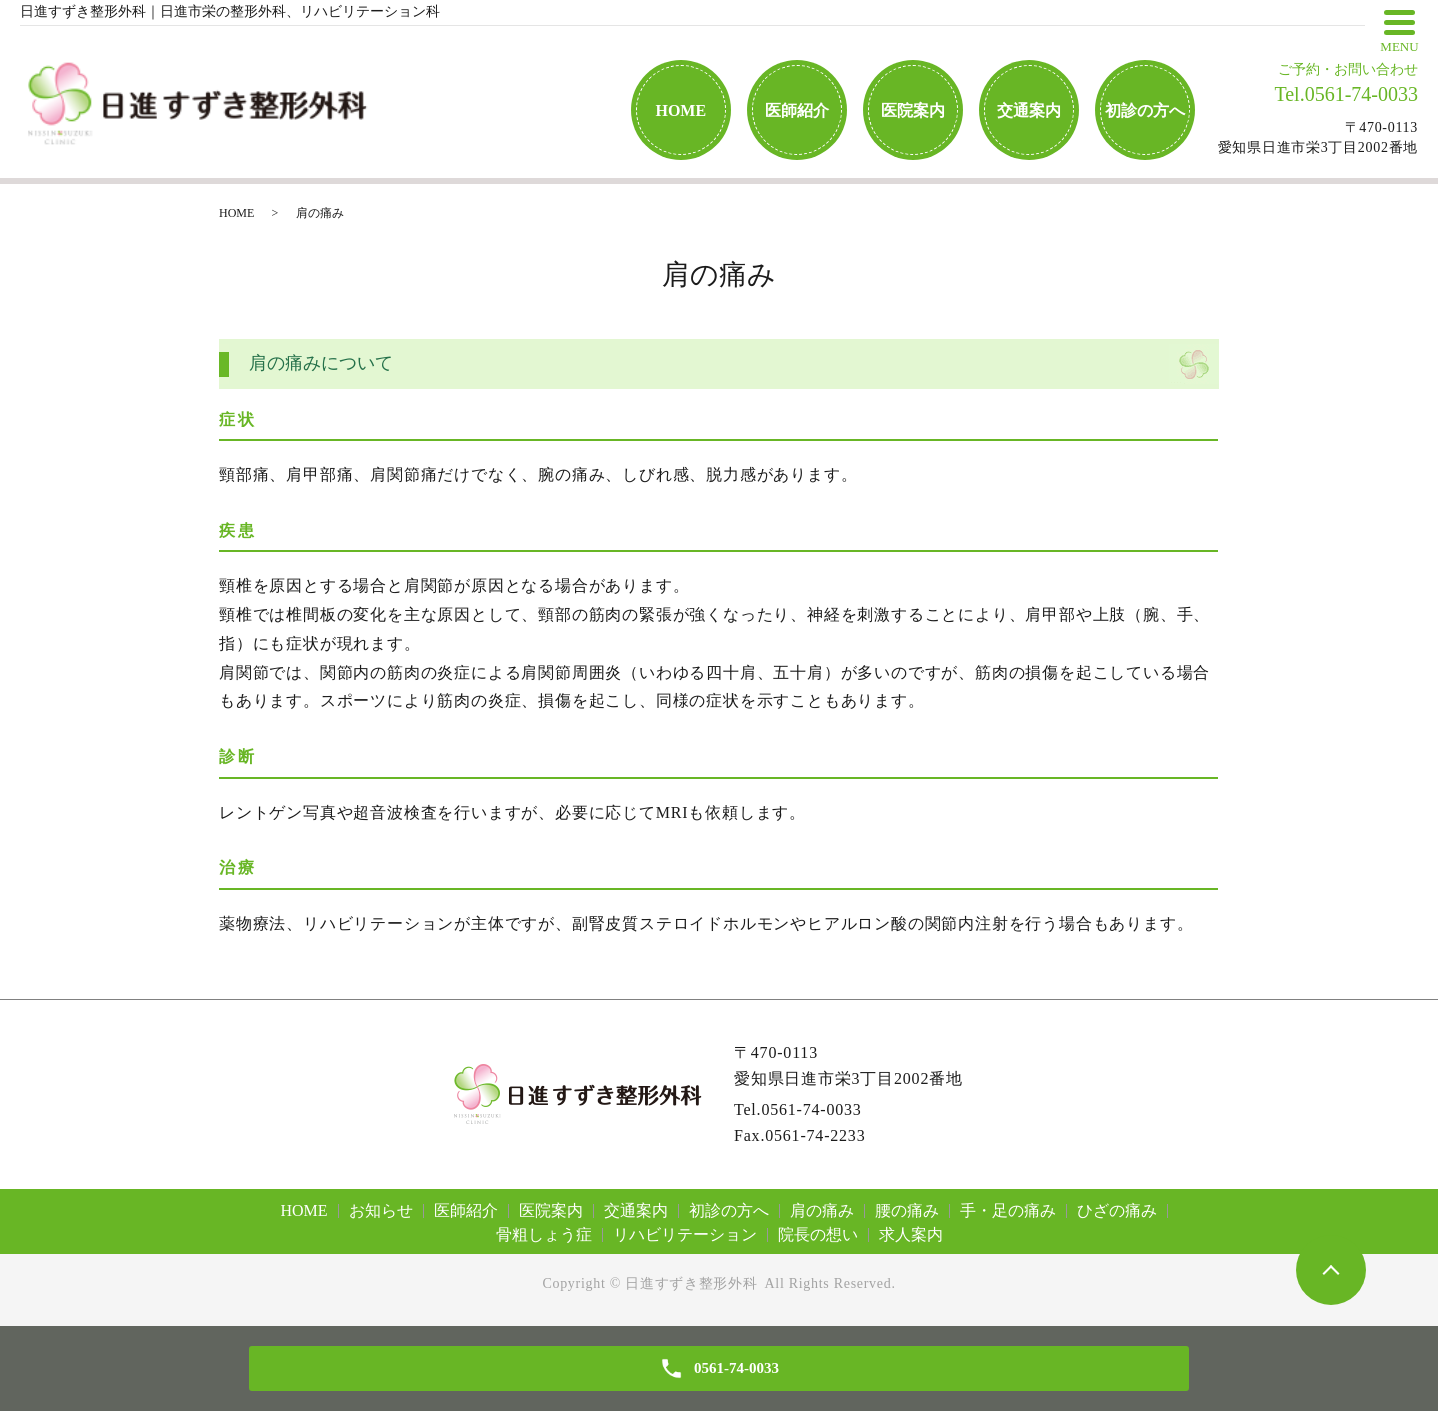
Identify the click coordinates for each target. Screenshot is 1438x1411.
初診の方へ (1145, 110)
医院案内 (913, 110)
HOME (680, 110)
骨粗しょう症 (544, 1234)
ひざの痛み (1117, 1210)
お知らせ (381, 1210)
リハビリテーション (685, 1234)
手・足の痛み (1008, 1210)
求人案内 (911, 1234)
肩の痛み (822, 1210)
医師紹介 (797, 110)
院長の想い (818, 1234)
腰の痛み (907, 1210)
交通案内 (1029, 110)
